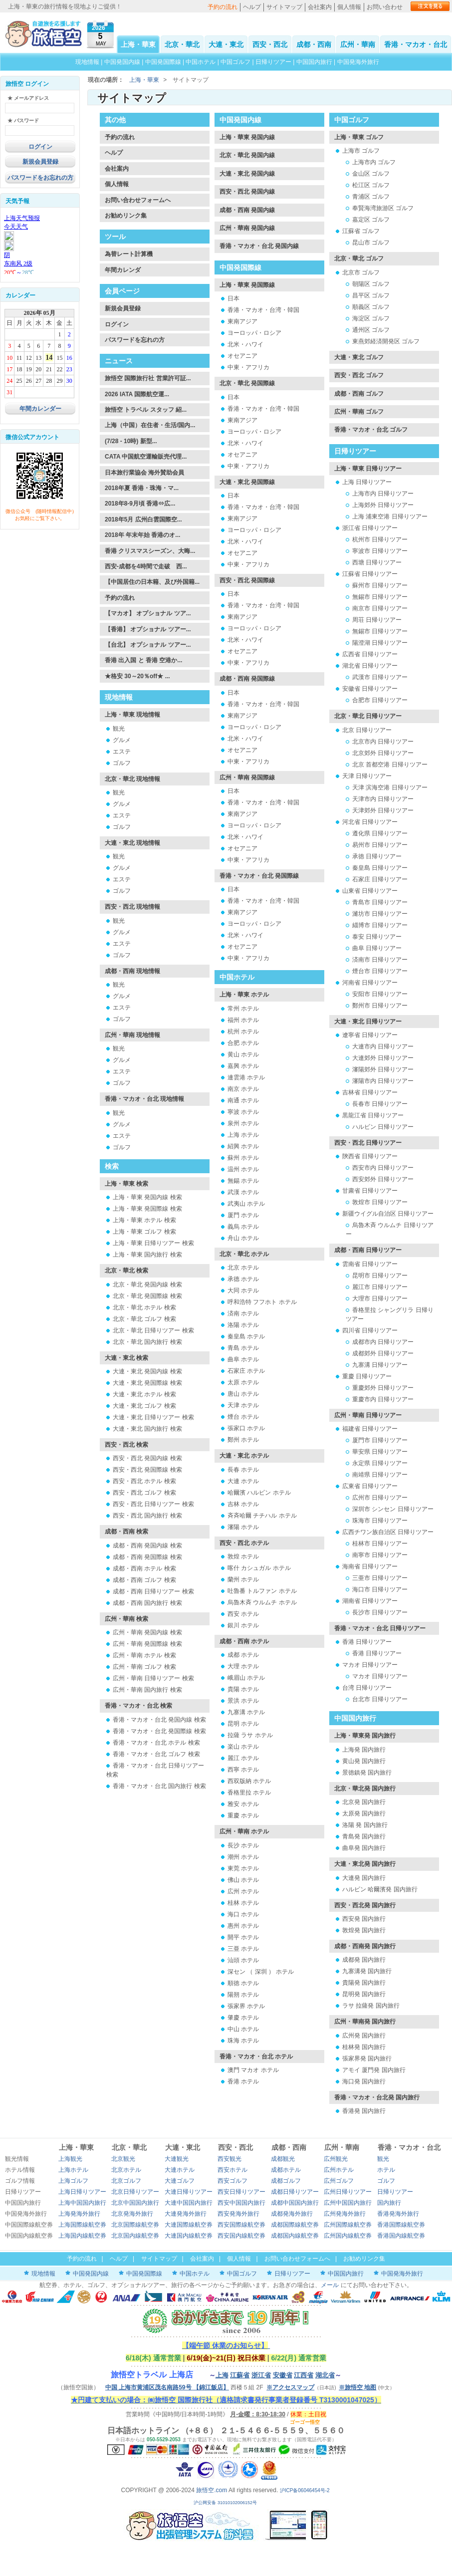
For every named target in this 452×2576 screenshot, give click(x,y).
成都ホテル (286, 2169)
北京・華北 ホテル (244, 1254)
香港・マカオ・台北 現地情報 (144, 1098)
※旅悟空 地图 (357, 2387)
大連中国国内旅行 (189, 2202)
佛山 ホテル (243, 1879)
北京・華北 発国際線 (247, 383)
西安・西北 (269, 44)
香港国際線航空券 (401, 2224)
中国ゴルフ (236, 61)
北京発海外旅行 (132, 2213)
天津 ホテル (243, 1405)
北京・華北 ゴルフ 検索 (144, 1318)
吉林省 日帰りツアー (370, 1092)
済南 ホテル (243, 1313)
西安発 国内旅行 (364, 1918)
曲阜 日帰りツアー (377, 948)
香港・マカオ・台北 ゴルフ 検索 (156, 1754)
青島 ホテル (243, 1347)
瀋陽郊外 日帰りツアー (383, 1069)
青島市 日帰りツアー (380, 902)
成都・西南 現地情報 (132, 971)
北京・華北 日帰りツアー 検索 (153, 1330)
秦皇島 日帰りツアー (380, 867)
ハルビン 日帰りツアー (383, 1126)
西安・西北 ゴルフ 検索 (144, 1492)
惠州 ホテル (243, 1925)
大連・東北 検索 (126, 1357)
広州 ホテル (243, 1891)
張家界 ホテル (246, 2006)
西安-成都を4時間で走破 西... (146, 566)
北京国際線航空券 (135, 2224)
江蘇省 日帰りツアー (370, 573)
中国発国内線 (122, 61)
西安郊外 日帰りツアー (383, 1179)
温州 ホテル (243, 1169)
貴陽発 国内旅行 (364, 1982)
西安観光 (229, 2158)
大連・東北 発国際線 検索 (147, 1382)
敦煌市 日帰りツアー (380, 1202)
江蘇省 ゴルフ (361, 231)
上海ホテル (73, 2169)
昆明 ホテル (243, 1723)
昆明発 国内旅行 (364, 1994)
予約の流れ (222, 6)
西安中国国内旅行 (241, 2202)
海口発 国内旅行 (364, 2081)
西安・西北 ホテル (244, 1543)
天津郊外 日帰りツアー (383, 810)
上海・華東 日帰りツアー (368, 468)
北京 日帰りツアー (367, 730)
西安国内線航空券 (241, 2235)
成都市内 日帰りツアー (383, 1341)
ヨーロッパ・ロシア (254, 332)
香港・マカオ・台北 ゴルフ (371, 429)
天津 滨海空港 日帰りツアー (390, 787)
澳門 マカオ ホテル (253, 2069)
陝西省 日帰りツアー (370, 1156)
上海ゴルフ (73, 2180)
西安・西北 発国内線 (247, 191)
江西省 (303, 2375)
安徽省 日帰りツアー (370, 688)
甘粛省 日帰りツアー (370, 1190)
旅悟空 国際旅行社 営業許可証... (148, 378)
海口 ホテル (243, 1914)
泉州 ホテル (243, 1123)
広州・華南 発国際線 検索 (147, 1643)
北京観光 (123, 2158)
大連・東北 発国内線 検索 (147, 1371)
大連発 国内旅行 (364, 1877)
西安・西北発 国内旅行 (365, 1905)
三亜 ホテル (243, 1948)
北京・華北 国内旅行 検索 (147, 1341)
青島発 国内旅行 (364, 1836)
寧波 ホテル (243, 1111)
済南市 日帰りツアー (380, 959)
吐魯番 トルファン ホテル (262, 1590)
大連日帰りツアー (189, 2191)
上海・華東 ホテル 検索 (144, 1220)
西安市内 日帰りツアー (383, 1167)
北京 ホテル (243, 1267)
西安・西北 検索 (126, 1444)
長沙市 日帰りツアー (380, 1612)
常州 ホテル (243, 1008)
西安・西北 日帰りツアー (368, 1142)
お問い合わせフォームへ (138, 200)
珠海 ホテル (243, 2040)
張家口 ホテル (246, 1428)
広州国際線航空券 (348, 2224)
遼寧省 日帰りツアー (370, 1034)
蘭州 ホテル (243, 1579)
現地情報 (87, 61)
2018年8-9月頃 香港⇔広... (140, 503)
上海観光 (70, 2158)
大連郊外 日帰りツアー (383, 1057)
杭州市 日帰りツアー (380, 539)
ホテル (386, 2169)
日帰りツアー (273, 61)
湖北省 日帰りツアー (370, 665)
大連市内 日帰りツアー (383, 1046)
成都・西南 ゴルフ (359, 393)
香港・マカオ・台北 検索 (138, 1705)
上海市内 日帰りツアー (383, 493)
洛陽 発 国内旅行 (365, 1824)
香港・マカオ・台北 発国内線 (259, 246)
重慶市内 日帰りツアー (383, 1399)
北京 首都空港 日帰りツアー (390, 764)
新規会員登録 (40, 161)
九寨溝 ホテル (246, 1712)
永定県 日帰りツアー (380, 1463)
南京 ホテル (243, 1088)
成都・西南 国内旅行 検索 (147, 1602)
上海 (222, 2375)
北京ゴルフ (126, 2180)
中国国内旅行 (314, 61)
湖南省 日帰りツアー (370, 1600)
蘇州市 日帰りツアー (380, 585)
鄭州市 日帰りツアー (380, 1005)
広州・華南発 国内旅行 (365, 2021)
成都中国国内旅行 (295, 2202)
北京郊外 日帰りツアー (383, 753)
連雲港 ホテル (246, 1077)
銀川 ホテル (243, 1625)
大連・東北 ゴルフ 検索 (144, 1405)
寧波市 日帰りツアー (380, 550)
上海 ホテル (243, 1134)
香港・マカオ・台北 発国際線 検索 (159, 1731)
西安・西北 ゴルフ (359, 375)
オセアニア (242, 355)
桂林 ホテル (243, 1902)
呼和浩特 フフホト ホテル (262, 1301)
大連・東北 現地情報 (132, 842)
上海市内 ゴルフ (374, 162)
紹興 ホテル (243, 1146)
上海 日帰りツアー (367, 482)
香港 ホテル (243, 2081)
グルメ (122, 740)
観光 (119, 728)
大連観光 (177, 2158)
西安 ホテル (243, 1613)
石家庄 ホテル (246, 1370)
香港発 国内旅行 (364, 2110)
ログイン (117, 324)
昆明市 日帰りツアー (380, 1275)
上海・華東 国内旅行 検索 (147, 1254)
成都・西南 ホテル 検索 (144, 1568)
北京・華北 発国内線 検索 (147, 1284)
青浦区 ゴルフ (371, 196)
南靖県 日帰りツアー (380, 1474)
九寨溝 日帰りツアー (380, 1364)
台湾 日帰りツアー (367, 1687)
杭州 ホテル (243, 1031)
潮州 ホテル (243, 1856)
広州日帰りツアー (348, 2191)
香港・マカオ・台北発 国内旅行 (377, 2097)
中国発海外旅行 (358, 61)
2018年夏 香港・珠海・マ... (142, 488)
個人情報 (349, 6)
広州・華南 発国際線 (247, 777)
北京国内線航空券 (135, 2235)
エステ (122, 751)
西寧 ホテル (243, 1769)
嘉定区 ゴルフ (371, 219)
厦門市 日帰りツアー (380, 1440)
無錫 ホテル (243, 1180)
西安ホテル (232, 2169)
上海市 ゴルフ (361, 150)
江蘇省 (239, 2375)
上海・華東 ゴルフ (359, 137)
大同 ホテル (243, 1290)
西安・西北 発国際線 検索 (147, 1469)
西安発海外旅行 (238, 2213)
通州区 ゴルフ (371, 329)
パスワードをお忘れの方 (40, 177)
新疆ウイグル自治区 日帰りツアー (388, 1213)
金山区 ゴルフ (371, 173)
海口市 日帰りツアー (380, 1589)
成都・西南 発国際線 (247, 678)
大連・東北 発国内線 (247, 173)
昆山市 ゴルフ (371, 242)
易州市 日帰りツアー (380, 844)
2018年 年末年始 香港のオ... (142, 534)
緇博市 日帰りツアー (380, 925)
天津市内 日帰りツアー (383, 798)
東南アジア (242, 321)
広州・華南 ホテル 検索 (144, 1655)
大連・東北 (226, 44)
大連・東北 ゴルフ (359, 357)
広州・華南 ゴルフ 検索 (144, 1666)
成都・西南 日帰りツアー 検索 (153, 1591)
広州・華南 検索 (126, 1618)
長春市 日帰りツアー (380, 1103)
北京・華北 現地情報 (132, 778)
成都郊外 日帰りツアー (383, 1353)
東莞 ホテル (243, 1868)
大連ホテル (180, 2169)
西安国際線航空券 (241, 2224)
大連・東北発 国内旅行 (365, 1863)
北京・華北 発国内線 (247, 155)
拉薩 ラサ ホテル (250, 1735)
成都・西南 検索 (126, 1531)
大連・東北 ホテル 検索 (144, 1394)
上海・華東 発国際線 (247, 284)
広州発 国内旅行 (364, 2035)
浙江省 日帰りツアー (370, 527)
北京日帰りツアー (135, 2191)
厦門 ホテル (243, 1215)
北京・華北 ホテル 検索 (144, 1307)
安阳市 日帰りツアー (380, 994)
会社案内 (320, 6)
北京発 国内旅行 (364, 1802)
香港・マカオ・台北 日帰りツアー (380, 1628)
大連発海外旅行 (186, 2213)
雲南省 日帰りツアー (370, 1264)
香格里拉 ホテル (249, 1792)
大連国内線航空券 (189, 2235)
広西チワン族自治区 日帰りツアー (388, 1532)
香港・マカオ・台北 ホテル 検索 (156, 1742)
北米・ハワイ (245, 344)
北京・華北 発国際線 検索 (147, 1295)
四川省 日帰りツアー (370, 1330)
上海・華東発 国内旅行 (365, 1735)
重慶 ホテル (243, 1815)
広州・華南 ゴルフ (359, 411)
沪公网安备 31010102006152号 (226, 2502)
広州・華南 (357, 44)
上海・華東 (138, 44)
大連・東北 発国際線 (247, 482)
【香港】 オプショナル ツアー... (148, 629)
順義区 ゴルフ (371, 306)
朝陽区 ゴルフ (371, 283)
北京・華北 (182, 44)
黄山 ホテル (243, 1054)
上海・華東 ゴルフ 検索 (144, 1231)
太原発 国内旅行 (364, 1813)
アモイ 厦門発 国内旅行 (374, 2069)
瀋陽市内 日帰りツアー (383, 1080)
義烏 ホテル (243, 1226)
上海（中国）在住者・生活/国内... (150, 425)
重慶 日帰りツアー (367, 1376)
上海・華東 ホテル (244, 994)
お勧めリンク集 (126, 215)
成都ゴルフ (286, 2180)
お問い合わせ (385, 6)
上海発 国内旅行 (364, 1749)
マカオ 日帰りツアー (370, 1664)
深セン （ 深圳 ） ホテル (260, 1971)
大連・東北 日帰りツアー (368, 1021)
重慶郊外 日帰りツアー (383, 1387)
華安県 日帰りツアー (380, 1451)
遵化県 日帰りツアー (380, 833)
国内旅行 (389, 2202)
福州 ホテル (243, 1020)
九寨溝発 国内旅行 (367, 1971)
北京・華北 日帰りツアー (368, 716)
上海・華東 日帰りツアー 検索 (153, 1243)
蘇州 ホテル (243, 1157)
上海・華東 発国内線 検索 (147, 1197)
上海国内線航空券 (82, 2235)
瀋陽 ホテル (243, 1527)
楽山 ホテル (243, 1746)
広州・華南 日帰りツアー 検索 (153, 1678)
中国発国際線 (163, 61)
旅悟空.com (211, 2490)
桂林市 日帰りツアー (380, 1543)
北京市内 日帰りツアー (383, 741)
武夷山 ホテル (246, 1203)
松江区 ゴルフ (371, 185)
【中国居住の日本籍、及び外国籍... (152, 581)
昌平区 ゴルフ (371, 295)
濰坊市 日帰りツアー (380, 913)
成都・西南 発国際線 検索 (147, 1556)
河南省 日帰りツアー (370, 982)
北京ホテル (126, 2169)
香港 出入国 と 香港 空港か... (143, 660)
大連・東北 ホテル (244, 1455)
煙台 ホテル (243, 1416)
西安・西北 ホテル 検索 (144, 1481)
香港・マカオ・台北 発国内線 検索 (159, 1719)
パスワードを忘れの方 (135, 339)
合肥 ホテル (243, 1042)
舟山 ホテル (243, 1238)
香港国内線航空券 (401, 2235)
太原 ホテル (243, 1382)
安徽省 (282, 2375)
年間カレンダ (123, 269)
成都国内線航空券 (295, 2235)
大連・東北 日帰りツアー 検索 (153, 1417)
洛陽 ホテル (243, 1324)
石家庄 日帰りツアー (380, 879)
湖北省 (325, 2375)
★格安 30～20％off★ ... (137, 676)
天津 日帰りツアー (367, 776)
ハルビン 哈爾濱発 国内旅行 (380, 1889)
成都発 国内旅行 (364, 1959)
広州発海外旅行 (345, 2213)
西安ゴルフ (232, 2180)
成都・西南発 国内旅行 (365, 1946)
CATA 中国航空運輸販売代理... (146, 456)
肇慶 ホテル (243, 2017)
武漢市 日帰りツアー (380, 677)
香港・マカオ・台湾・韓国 (263, 309)
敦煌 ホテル (243, 1556)
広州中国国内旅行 (348, 2202)
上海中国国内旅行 (82, 2202)
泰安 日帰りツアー (377, 936)
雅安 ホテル (243, 1804)
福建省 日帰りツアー (370, 1428)
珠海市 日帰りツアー (380, 1520)
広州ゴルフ (339, 2180)
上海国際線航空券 (82, 2224)
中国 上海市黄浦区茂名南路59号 (167, 2387)
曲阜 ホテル (243, 1359)
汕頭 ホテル (243, 1960)
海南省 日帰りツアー (370, 1566)
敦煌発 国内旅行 (364, 1930)
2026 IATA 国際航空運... (137, 394)
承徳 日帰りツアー (377, 856)
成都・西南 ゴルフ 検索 (144, 1579)
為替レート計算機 (129, 254)
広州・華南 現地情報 (132, 1034)
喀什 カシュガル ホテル (259, 1567)
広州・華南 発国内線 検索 (147, 1632)
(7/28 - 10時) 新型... (131, 441)
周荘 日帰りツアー (377, 619)
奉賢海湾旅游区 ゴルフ (383, 208)
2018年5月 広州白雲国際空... (143, 519)
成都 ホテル (243, 1654)
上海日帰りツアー (82, 2191)
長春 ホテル (243, 1469)
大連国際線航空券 (189, 2224)
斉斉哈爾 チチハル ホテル (262, 1515)
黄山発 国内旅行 (364, 1761)
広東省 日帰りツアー (370, 1486)
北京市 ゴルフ (361, 272)
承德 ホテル (243, 1279)
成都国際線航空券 (295, 2224)
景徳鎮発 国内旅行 (367, 1772)
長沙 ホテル (243, 1845)
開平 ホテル (243, 1937)
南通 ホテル (243, 1100)
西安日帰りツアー (241, 2191)
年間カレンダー (40, 408)
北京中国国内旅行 (135, 2202)
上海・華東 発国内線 (247, 137)
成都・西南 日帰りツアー (368, 1250)
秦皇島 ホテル (246, 1336)
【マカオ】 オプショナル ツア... (148, 613)
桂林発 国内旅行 (364, 2047)
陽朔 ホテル (243, 1994)
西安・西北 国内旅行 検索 (147, 1515)
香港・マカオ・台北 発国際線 (259, 875)
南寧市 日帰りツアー (380, 1554)
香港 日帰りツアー (367, 1641)
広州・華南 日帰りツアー (368, 1415)
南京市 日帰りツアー (380, 608)
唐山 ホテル (243, 1393)
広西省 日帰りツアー (370, 654)
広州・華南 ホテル (244, 1831)
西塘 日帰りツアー (377, 562)
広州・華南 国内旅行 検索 (147, 1689)
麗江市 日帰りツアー (380, 1287)
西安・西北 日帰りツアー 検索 (153, 1504)
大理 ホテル (243, 1666)
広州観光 (336, 2158)
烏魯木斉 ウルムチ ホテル (262, 1602)
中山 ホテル (243, 2029)
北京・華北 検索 (126, 1270)
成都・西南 (313, 44)
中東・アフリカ (248, 367)
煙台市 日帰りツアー (380, 971)
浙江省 (261, 2375)
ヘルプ (252, 6)
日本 (233, 298)
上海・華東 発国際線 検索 (147, 1208)
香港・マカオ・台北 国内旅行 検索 (159, 1786)
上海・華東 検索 (126, 1183)
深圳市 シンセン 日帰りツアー (393, 1509)
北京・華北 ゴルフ (359, 258)
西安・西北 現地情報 (132, 906)
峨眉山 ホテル (246, 1677)
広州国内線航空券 (348, 2235)
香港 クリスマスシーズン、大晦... (150, 550)
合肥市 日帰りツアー (380, 700)
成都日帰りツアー (295, 2191)
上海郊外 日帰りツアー (383, 505)
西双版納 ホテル (249, 1781)
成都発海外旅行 (292, 2213)
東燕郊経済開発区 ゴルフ (386, 341)
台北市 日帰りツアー (380, 1699)
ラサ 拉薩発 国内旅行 (371, 2005)
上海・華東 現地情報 (132, 714)
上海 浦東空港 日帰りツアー (390, 516)
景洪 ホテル (243, 1700)
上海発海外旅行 (79, 2213)
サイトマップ (284, 6)
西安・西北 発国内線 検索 (147, 1458)
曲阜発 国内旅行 (364, 1847)
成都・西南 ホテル (244, 1641)
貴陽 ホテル (243, 1689)
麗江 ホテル (243, 1758)
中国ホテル (201, 61)
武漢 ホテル (243, 1192)
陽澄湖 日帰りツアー (380, 642)
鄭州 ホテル (243, 1439)
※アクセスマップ (290, 2387)
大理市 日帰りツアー (380, 1298)
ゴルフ (122, 763)
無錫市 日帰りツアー (380, 596)
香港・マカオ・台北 (415, 44)
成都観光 (283, 2158)
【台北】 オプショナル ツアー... (148, 644)
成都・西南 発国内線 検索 (147, 1545)
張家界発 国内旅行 (367, 2058)
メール (330, 2285)
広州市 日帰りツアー (380, 1497)
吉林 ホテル (243, 1504)
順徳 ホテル (243, 1983)
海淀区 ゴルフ (371, 318)
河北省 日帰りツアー (370, 821)
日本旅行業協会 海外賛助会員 (144, 472)
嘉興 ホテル (243, 1065)
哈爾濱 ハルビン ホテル (259, 1492)
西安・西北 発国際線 (247, 580)
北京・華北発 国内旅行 (365, 1788)
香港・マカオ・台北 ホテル (256, 2056)
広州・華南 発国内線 (247, 228)
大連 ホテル (243, 1481)
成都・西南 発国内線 (247, 210)
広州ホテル (339, 2169)
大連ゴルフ (180, 2180)
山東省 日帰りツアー (370, 890)
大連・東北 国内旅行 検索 (147, 1428)
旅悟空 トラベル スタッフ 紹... (146, 409)
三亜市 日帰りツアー (380, 1577)
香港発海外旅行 (398, 2213)
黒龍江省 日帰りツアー (373, 1115)
